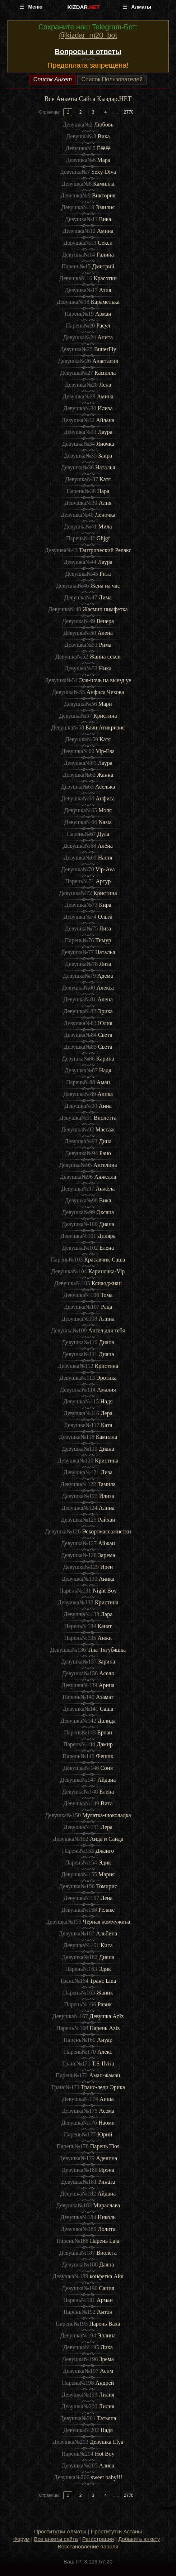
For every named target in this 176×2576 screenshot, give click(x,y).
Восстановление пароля (88, 2546)
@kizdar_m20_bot (88, 35)
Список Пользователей (112, 79)
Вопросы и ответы (88, 52)
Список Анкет (52, 79)
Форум (21, 2539)
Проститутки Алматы (60, 2531)
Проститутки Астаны (116, 2531)
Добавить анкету (139, 2539)
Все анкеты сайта (56, 2539)
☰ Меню (31, 7)
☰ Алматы (136, 7)
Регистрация (98, 2539)
